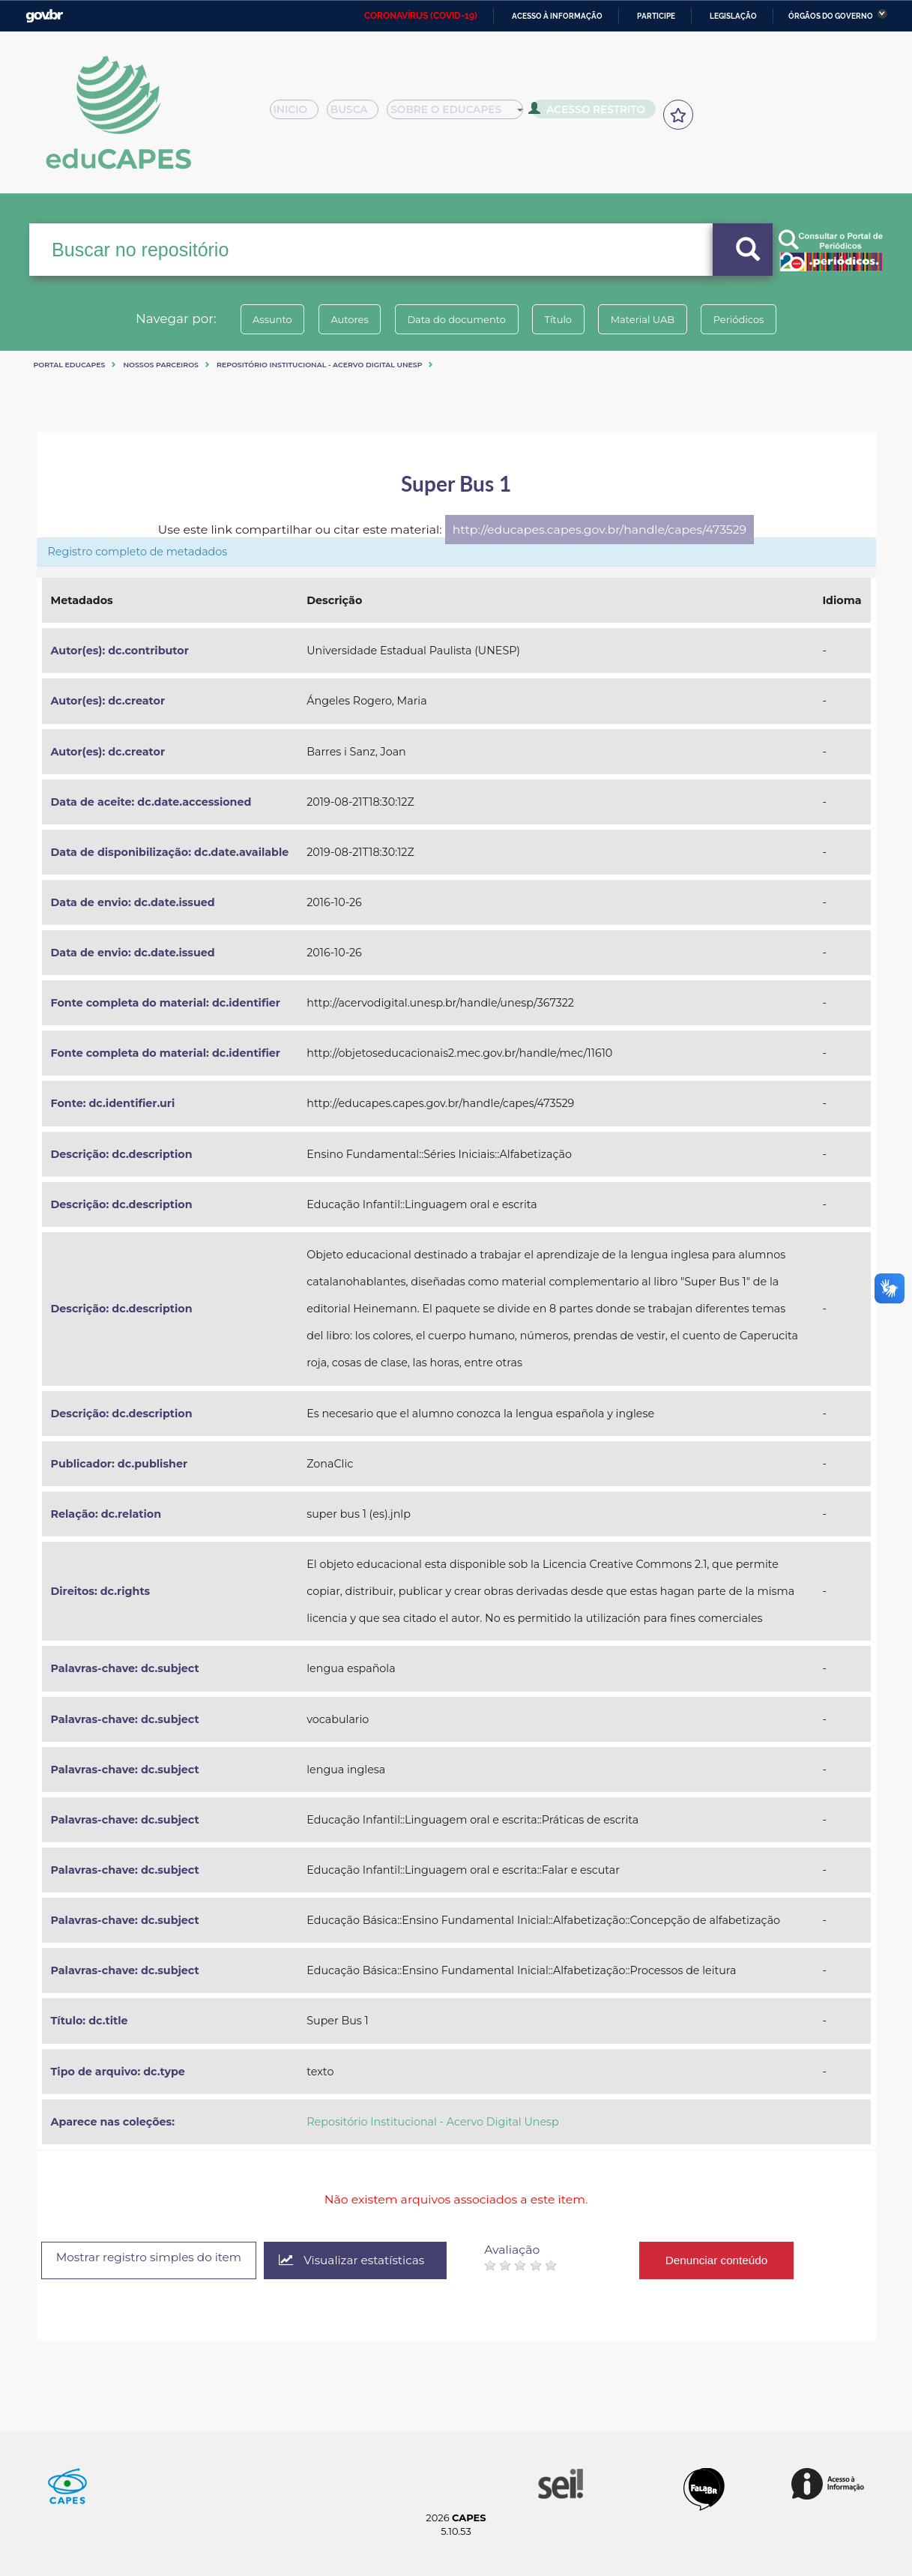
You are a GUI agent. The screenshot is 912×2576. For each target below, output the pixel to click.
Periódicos (755, 319)
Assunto (256, 319)
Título (562, 319)
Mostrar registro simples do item (156, 2259)
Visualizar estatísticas (368, 2261)
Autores (339, 319)
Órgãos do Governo (830, 16)
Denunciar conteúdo (735, 2260)
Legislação (733, 16)
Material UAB (652, 319)
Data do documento (453, 319)
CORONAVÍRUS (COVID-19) (420, 15)
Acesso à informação (557, 16)
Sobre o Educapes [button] (462, 114)
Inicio (298, 114)
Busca (358, 114)
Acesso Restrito (593, 112)
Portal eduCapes (70, 365)
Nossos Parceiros (161, 365)
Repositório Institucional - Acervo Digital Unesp (319, 365)
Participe (656, 16)
